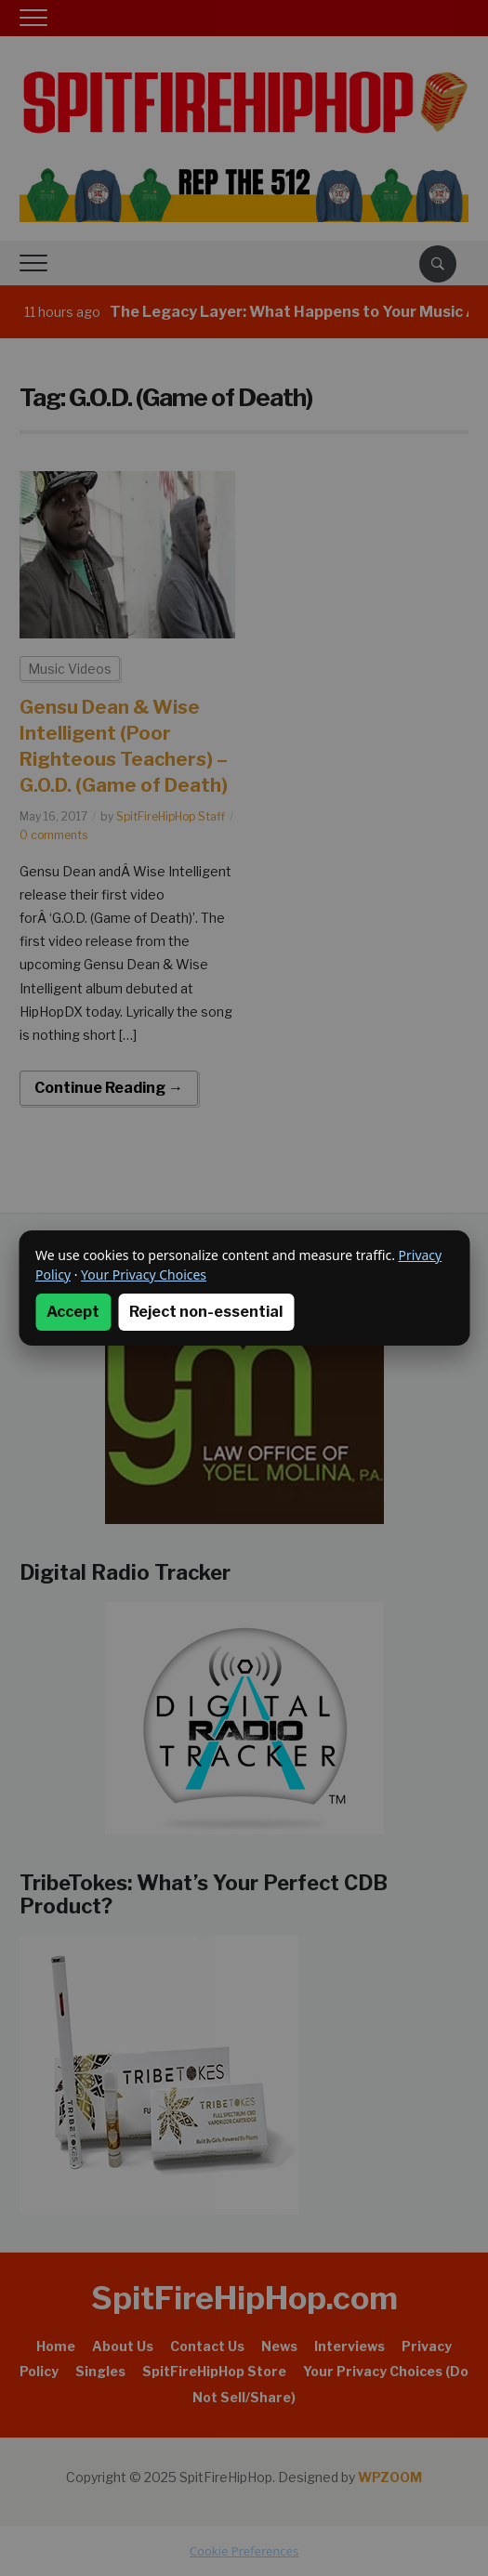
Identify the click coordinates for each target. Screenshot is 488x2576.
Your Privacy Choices (143, 1274)
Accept (72, 1312)
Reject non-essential (206, 1312)
